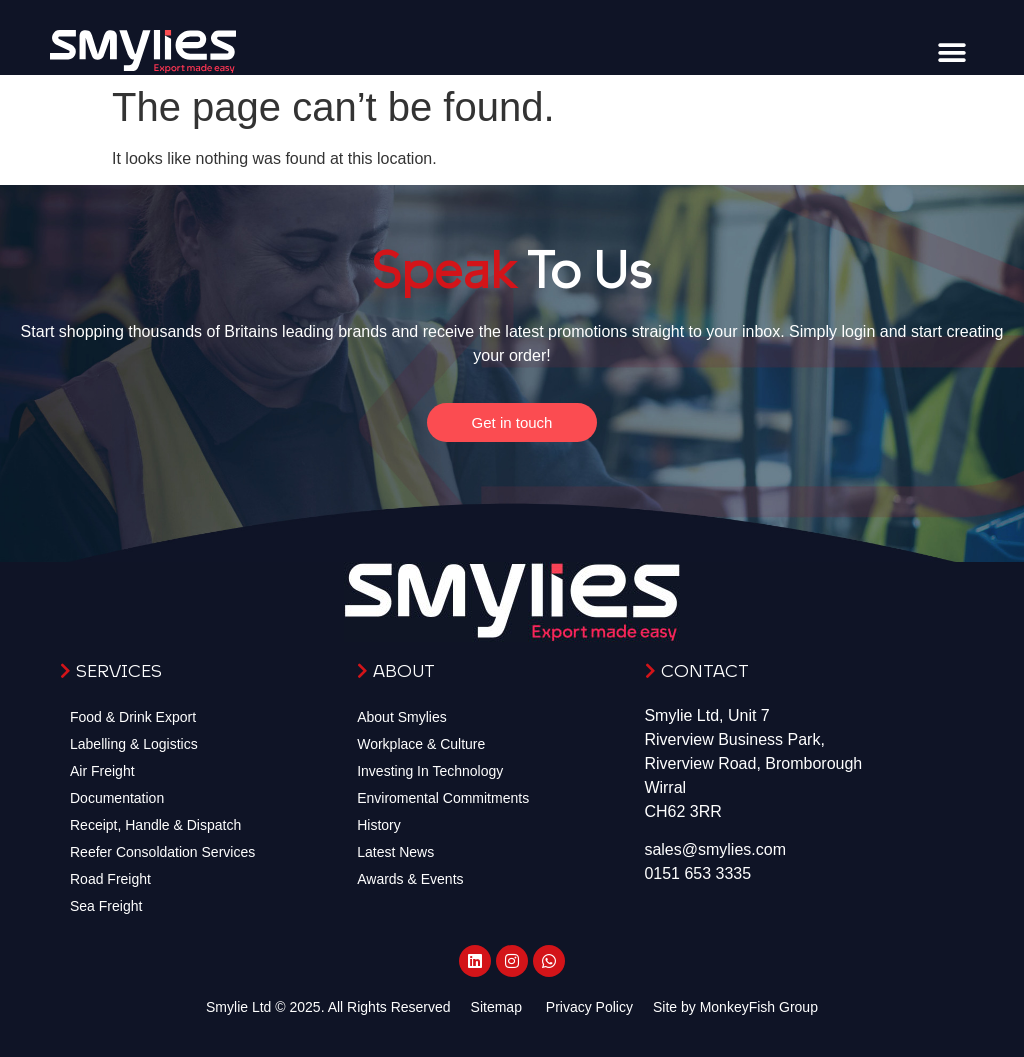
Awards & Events (410, 879)
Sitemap (496, 1007)
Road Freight (110, 879)
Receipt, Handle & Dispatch (155, 825)
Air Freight (102, 771)
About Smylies (401, 717)
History (379, 825)
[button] (951, 52)
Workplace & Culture (421, 744)
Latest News (395, 852)
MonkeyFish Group (759, 1007)
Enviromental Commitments (443, 798)
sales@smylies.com (715, 849)
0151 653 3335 (697, 873)
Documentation (117, 798)
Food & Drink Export (133, 717)
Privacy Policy (589, 1007)
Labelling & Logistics (134, 744)
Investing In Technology (430, 771)
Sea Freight (106, 906)
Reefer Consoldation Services (162, 852)
